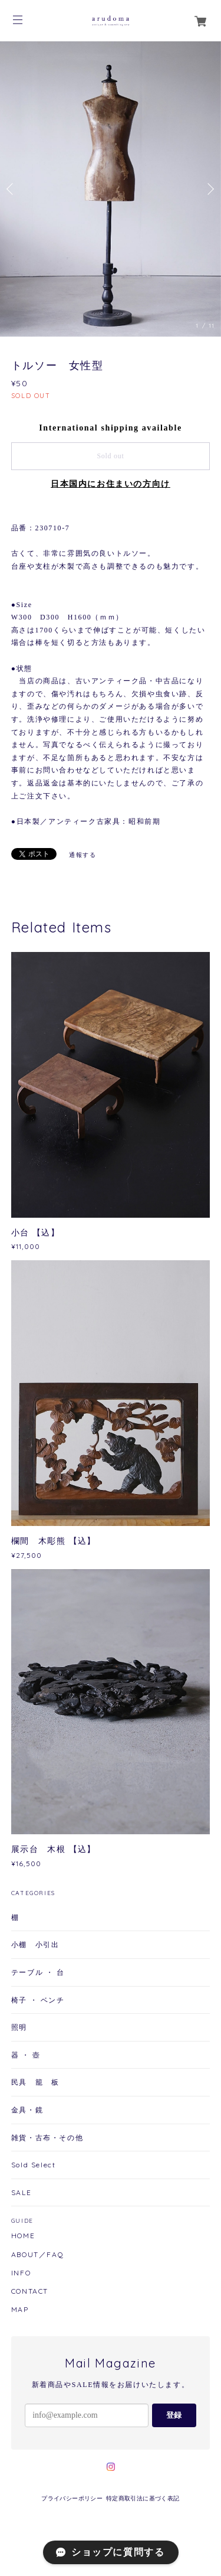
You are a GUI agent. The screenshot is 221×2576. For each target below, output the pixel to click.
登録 (174, 2415)
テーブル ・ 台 (38, 1972)
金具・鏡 (27, 2109)
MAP (20, 2310)
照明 (19, 2027)
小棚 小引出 (35, 1944)
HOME (23, 2236)
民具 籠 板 (35, 2082)
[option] (110, 189)
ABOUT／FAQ (37, 2255)
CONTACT (29, 2291)
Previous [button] (12, 189)
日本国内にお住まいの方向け (110, 484)
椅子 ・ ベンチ (38, 1999)
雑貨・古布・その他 (47, 2137)
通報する (82, 855)
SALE (21, 2192)
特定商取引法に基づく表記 (143, 2498)
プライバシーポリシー (72, 2498)
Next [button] (209, 189)
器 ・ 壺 (26, 2054)
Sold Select (33, 2164)
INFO (21, 2273)
